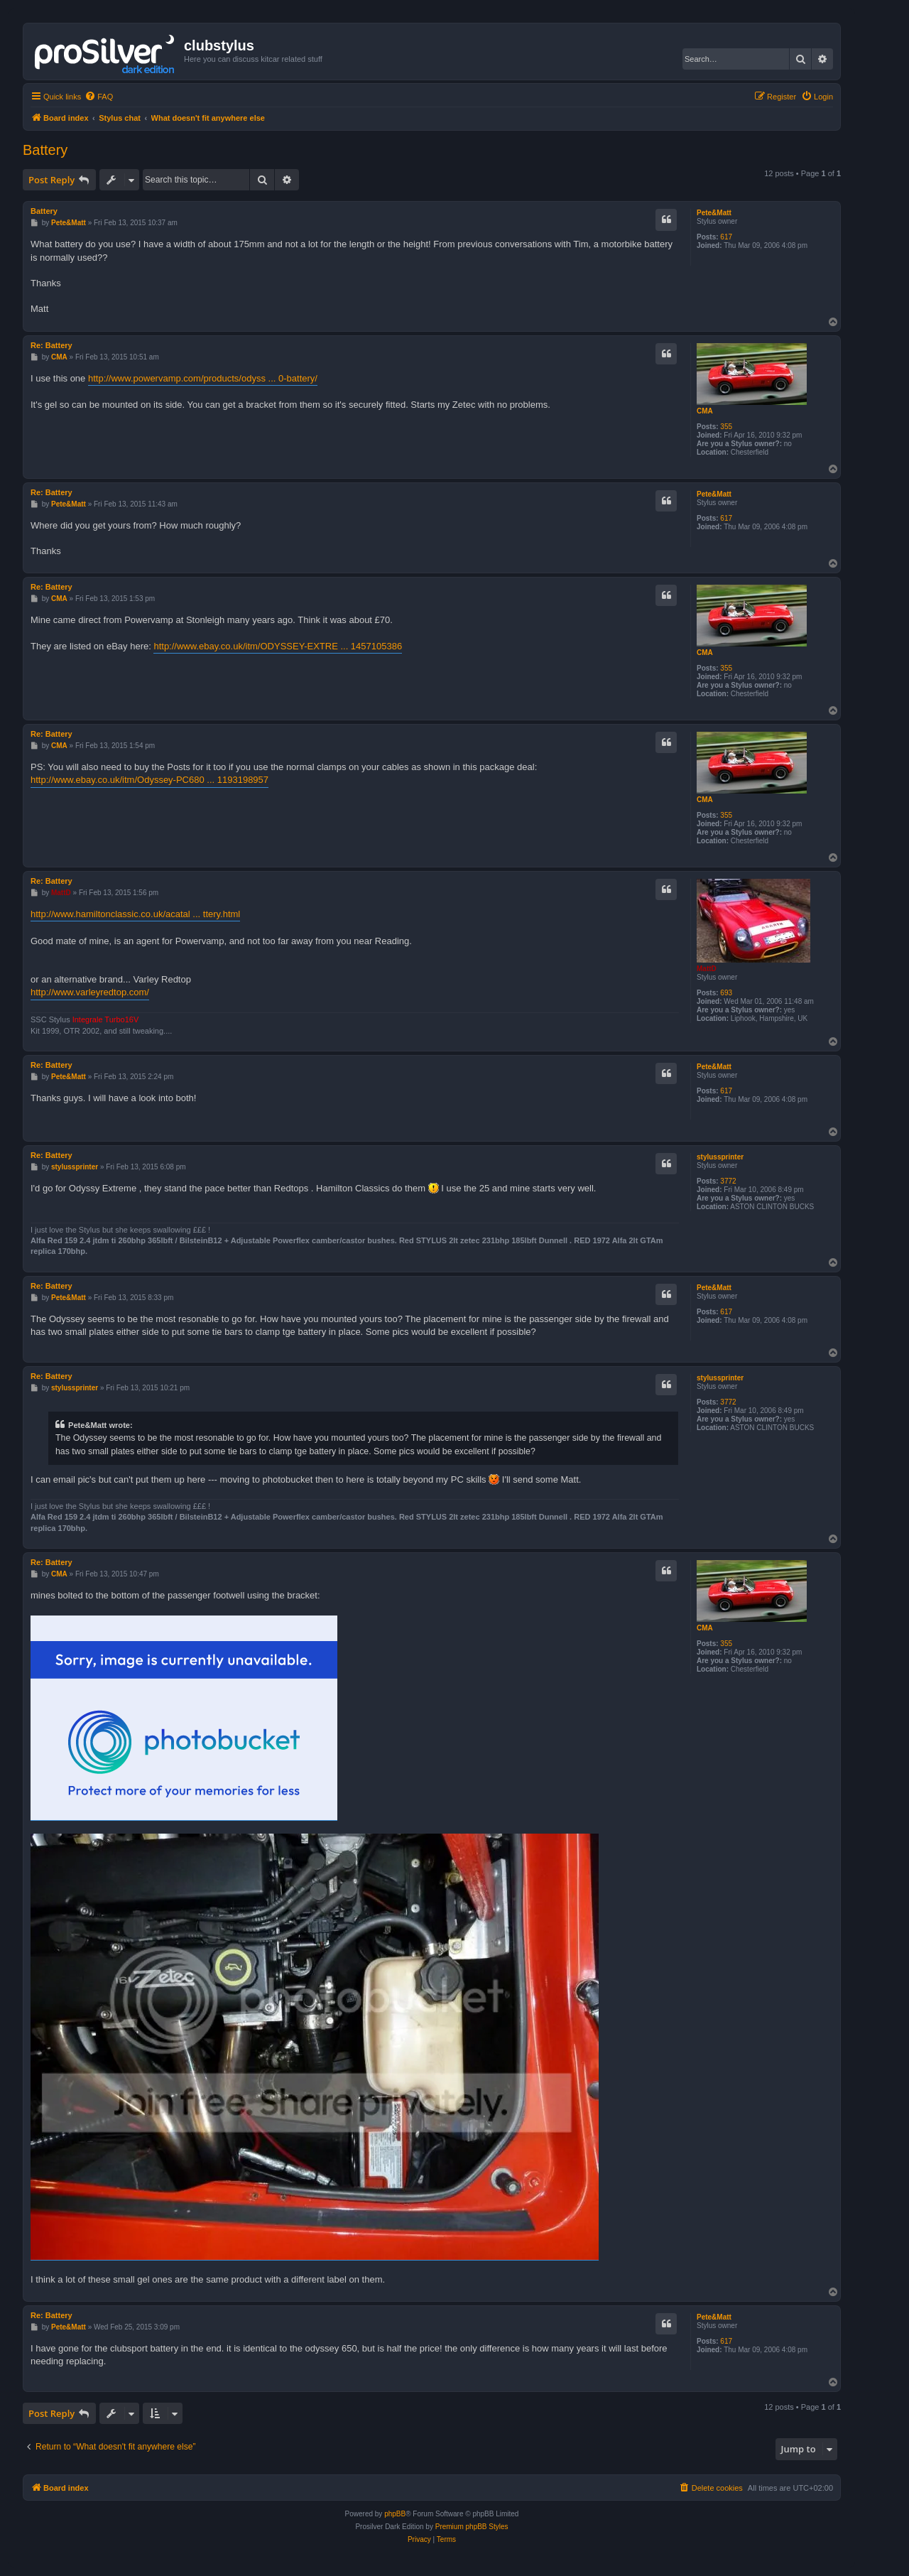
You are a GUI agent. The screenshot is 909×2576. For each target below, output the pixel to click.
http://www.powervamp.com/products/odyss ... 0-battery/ (202, 378)
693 (726, 993)
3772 (728, 1181)
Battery (45, 150)
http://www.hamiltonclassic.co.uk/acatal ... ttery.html (135, 914)
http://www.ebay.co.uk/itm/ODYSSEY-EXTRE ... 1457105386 (277, 646)
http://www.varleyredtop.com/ (90, 992)
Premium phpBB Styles (471, 2527)
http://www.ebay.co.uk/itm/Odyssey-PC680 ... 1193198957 (149, 779)
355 (726, 427)
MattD (707, 969)
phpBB (394, 2514)
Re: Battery (51, 345)
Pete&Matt (714, 213)
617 (726, 237)
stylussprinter (720, 1157)
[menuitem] (99, 96)
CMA (705, 411)
